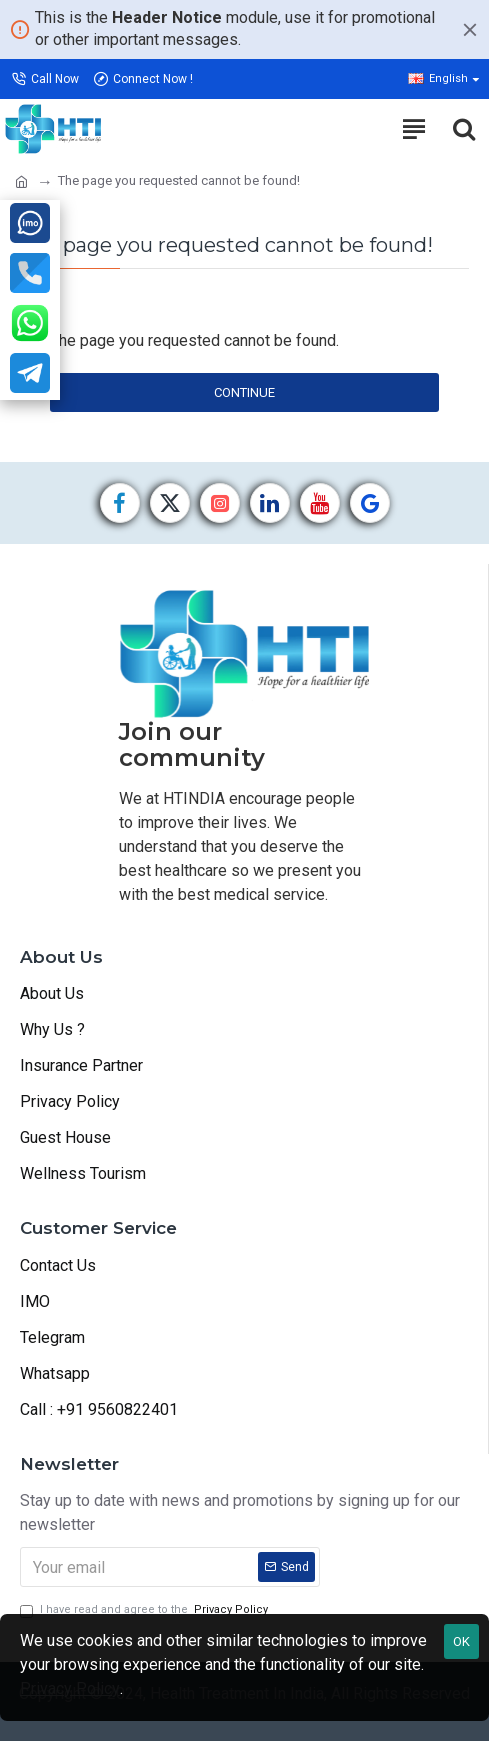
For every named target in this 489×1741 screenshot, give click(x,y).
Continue (244, 392)
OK (461, 1641)
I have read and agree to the (145, 1610)
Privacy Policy (70, 1688)
